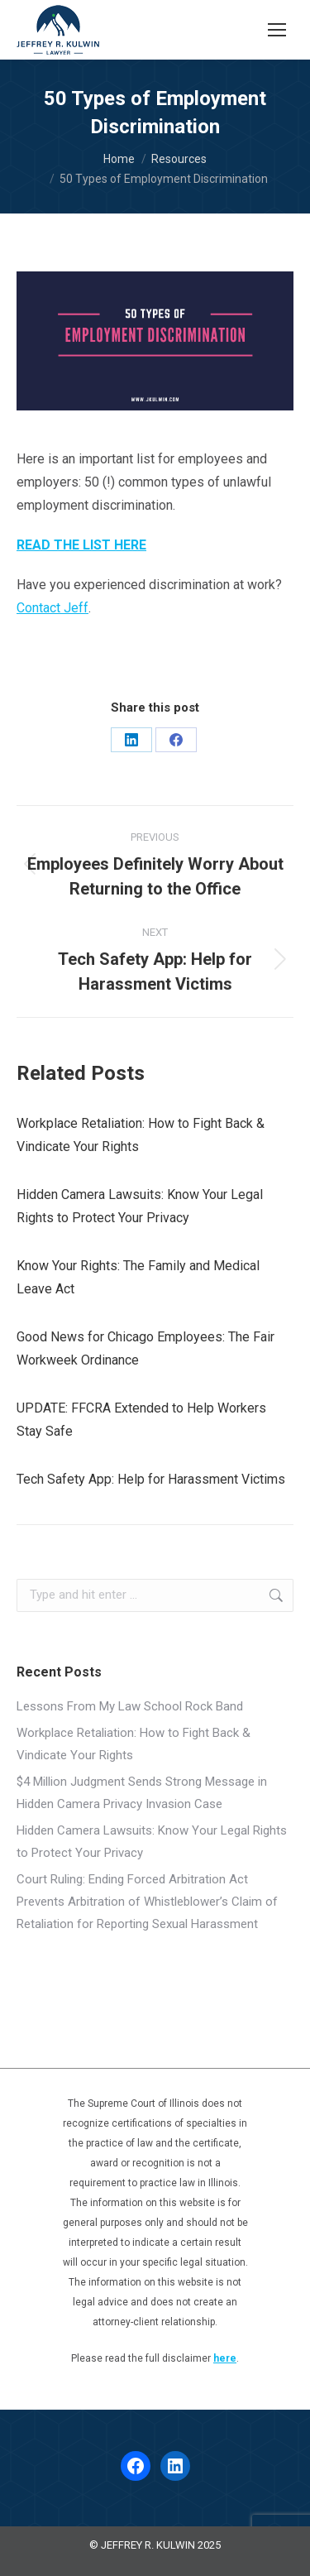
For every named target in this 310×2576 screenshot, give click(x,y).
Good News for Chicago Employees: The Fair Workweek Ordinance (145, 1348)
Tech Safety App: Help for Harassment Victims (151, 1479)
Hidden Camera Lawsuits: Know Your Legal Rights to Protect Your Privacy (140, 1206)
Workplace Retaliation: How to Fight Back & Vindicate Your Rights (141, 1134)
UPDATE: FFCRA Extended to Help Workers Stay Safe (141, 1419)
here (224, 2358)
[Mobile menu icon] (276, 29)
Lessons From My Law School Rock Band (130, 1706)
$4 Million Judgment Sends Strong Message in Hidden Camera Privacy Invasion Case (142, 1792)
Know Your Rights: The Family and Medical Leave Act (138, 1277)
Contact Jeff (52, 608)
